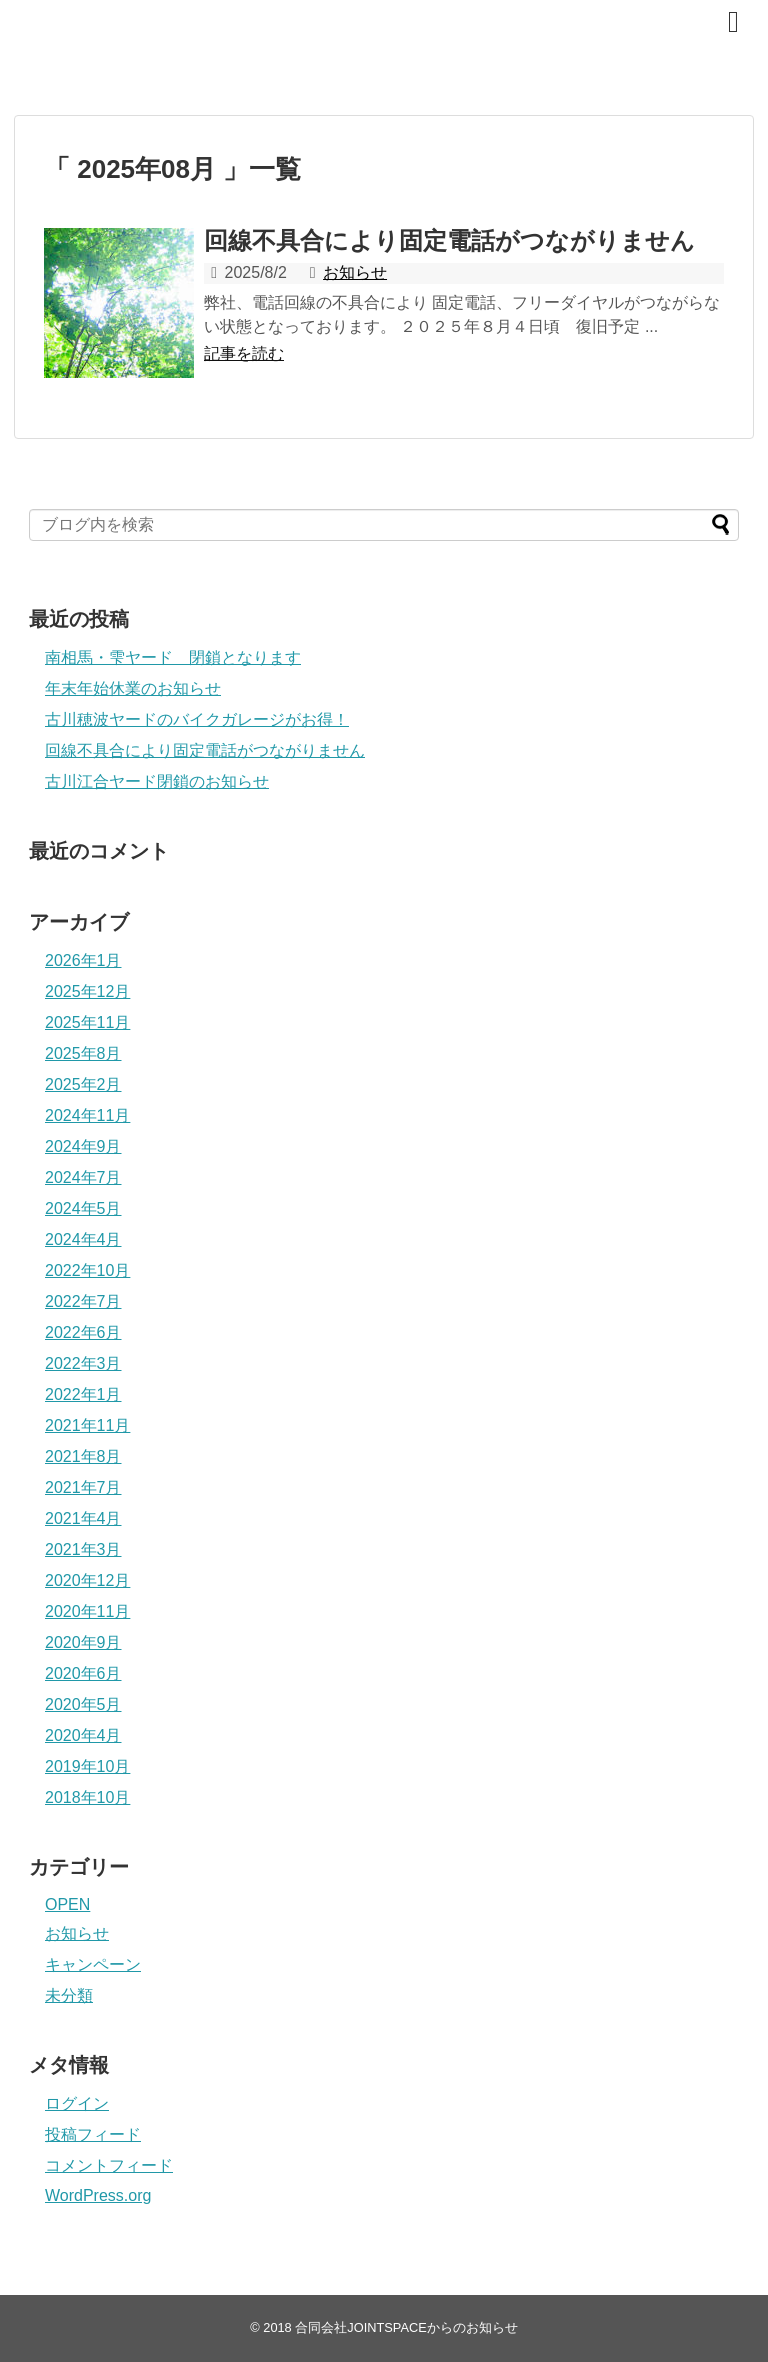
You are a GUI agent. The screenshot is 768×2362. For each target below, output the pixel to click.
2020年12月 (87, 1580)
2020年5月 (83, 1704)
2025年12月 (87, 991)
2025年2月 (83, 1084)
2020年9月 (83, 1642)
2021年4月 (83, 1518)
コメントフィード (109, 2165)
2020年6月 (83, 1673)
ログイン (77, 2103)
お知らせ (355, 272)
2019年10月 (87, 1766)
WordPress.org (98, 2195)
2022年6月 (83, 1332)
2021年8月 (83, 1456)
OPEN (67, 1904)
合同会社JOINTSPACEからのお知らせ (305, 30)
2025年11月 (87, 1022)
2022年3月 (83, 1363)
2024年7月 (83, 1177)
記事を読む (244, 353)
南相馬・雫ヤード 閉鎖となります (173, 657)
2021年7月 (83, 1487)
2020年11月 (87, 1611)
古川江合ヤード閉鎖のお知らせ (157, 781)
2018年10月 (87, 1797)
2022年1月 (83, 1394)
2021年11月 (87, 1425)
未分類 (69, 1995)
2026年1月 (83, 960)
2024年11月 (87, 1115)
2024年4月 (83, 1239)
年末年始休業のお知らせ (133, 688)
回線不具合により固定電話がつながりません (449, 240)
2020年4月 (83, 1735)
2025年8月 (83, 1053)
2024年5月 (83, 1208)
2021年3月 (83, 1549)
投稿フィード (93, 2134)
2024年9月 (83, 1146)
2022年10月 (87, 1270)
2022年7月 (83, 1301)
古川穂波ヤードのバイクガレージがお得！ (197, 719)
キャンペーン (93, 1964)
